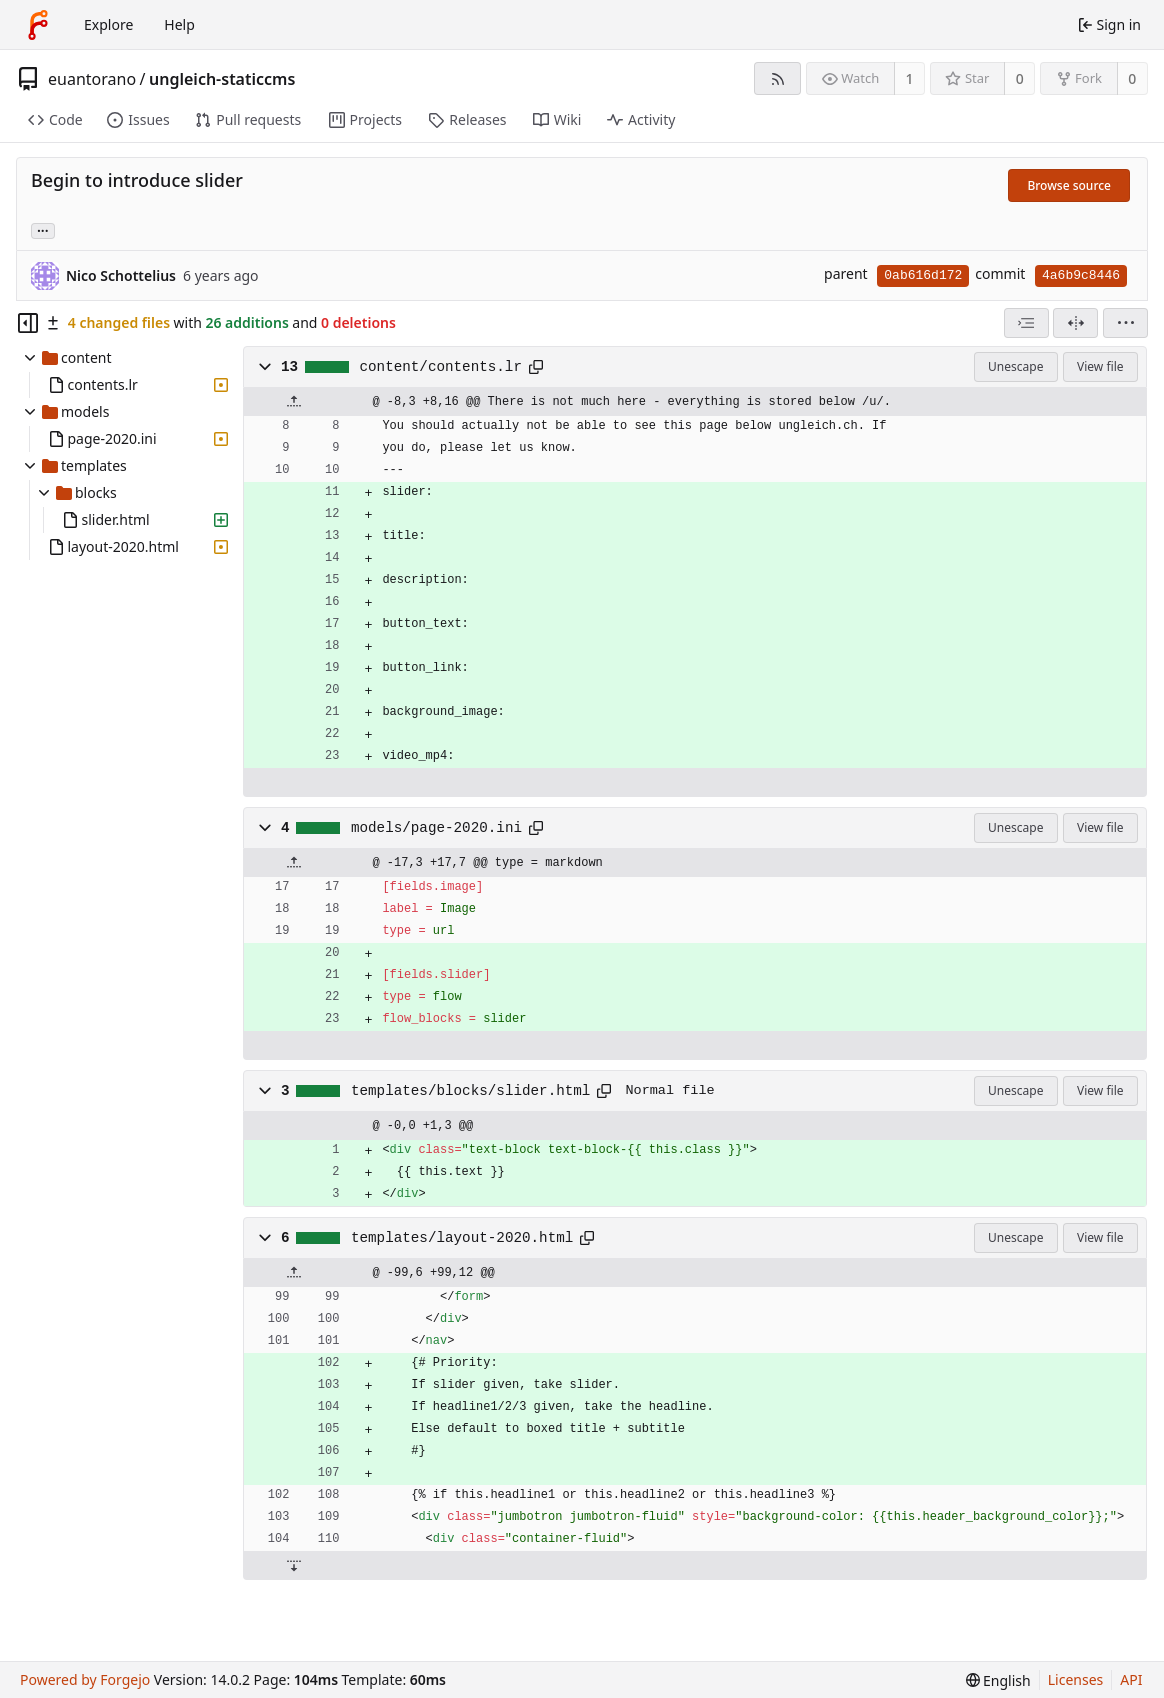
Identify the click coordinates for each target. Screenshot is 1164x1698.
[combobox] (1026, 323)
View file (1100, 366)
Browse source (1069, 185)
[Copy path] (536, 367)
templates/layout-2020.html (462, 1238)
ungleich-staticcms (222, 79)
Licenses (1076, 1679)
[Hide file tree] (28, 323)
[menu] (1125, 323)
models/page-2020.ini (436, 828)
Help (179, 24)
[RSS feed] (777, 78)
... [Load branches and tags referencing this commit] (43, 229)
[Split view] (1075, 323)
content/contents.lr (441, 367)
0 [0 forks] (1132, 78)
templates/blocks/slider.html (470, 1091)
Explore (108, 24)
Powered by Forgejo (85, 1679)
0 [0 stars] (1020, 78)
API (1131, 1679)
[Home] (38, 25)
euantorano (92, 79)
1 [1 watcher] (910, 78)
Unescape (1015, 366)
